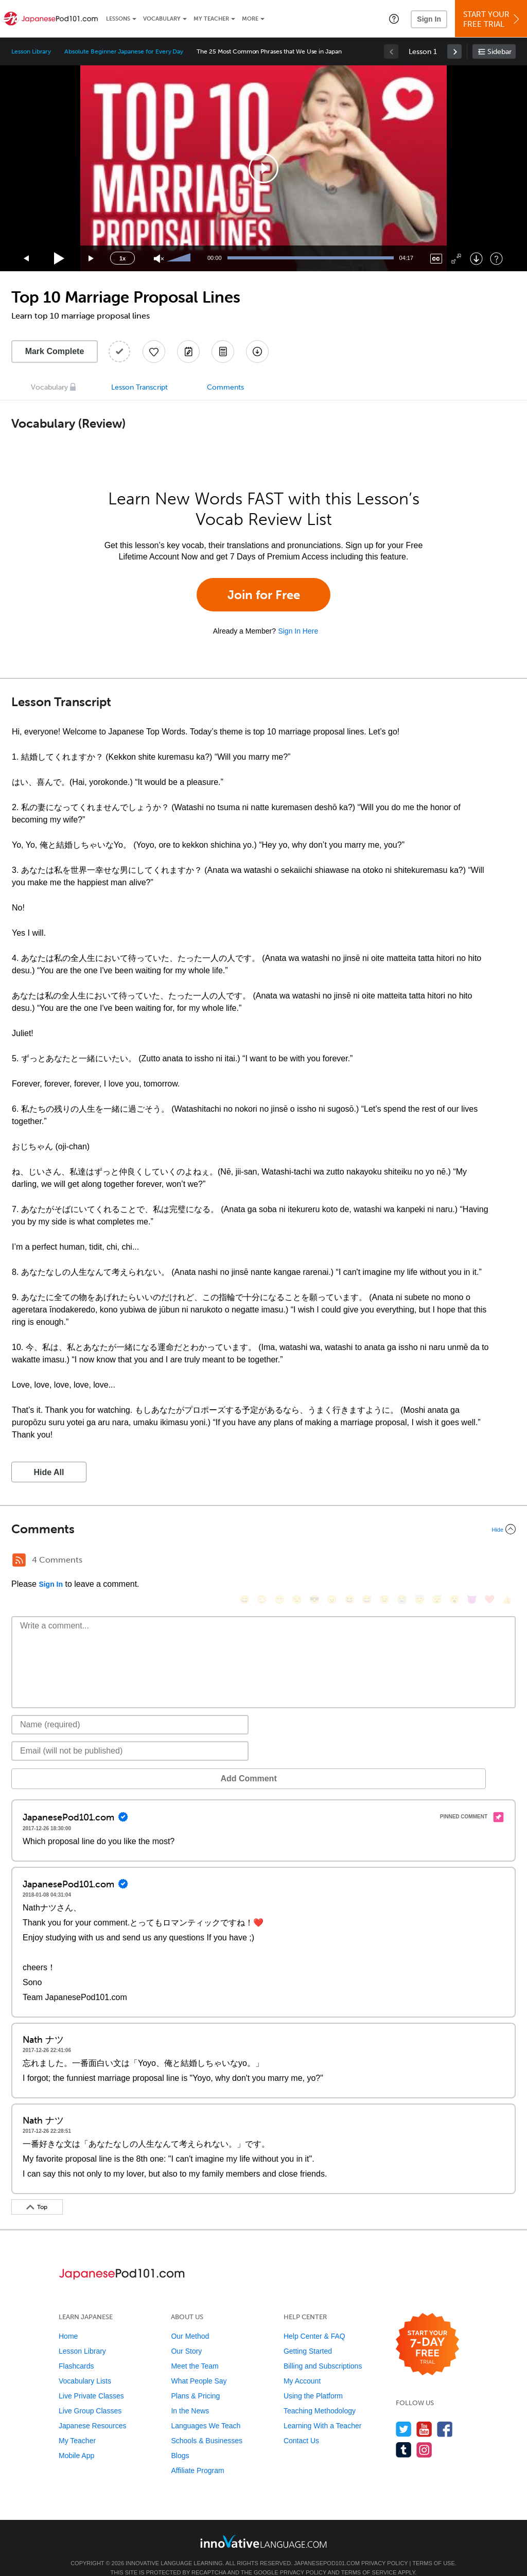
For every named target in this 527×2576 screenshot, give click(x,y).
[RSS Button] (19, 1560)
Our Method (190, 2321)
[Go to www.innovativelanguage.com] (263, 2526)
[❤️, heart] (489, 1561)
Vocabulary (162, 18)
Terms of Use (433, 2548)
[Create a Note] (188, 351)
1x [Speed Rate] (122, 258)
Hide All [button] (49, 1472)
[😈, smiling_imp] (472, 1561)
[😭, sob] (402, 1561)
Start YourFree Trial (492, 19)
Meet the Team (194, 2350)
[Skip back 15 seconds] (27, 258)
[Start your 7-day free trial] (427, 2329)
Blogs (180, 2440)
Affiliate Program (197, 2455)
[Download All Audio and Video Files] (257, 351)
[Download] (476, 258)
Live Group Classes (90, 2395)
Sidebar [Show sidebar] (499, 51)
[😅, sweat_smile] (367, 1561)
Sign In (429, 19)
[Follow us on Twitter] (404, 2414)
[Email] (130, 1735)
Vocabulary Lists (85, 2365)
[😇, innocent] (419, 1561)
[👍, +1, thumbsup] (507, 1561)
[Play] (59, 258)
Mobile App (76, 2440)
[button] (394, 18)
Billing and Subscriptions (323, 2350)
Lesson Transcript (139, 387)
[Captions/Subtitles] (436, 258)
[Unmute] (158, 258)
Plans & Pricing (195, 2380)
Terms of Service (369, 2557)
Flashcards (76, 2350)
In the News (190, 2395)
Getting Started (308, 2336)
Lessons (118, 18)
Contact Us (301, 2425)
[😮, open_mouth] (454, 1561)
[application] (263, 168)
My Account (302, 2365)
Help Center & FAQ (314, 2321)
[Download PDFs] (223, 351)
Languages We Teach (205, 2410)
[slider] (180, 258)
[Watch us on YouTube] (424, 2414)
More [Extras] (250, 18)
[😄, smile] (244, 1561)
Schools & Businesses (206, 2425)
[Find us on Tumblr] (404, 2434)
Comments (225, 387)
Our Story (186, 2336)
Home (68, 2321)
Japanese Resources (93, 2410)
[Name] (130, 1709)
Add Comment (65, 1763)
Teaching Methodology (320, 2395)
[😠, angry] (332, 1561)
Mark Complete (54, 351)
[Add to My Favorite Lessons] (154, 351)
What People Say (198, 2365)
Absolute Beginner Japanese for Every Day (123, 51)
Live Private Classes (91, 2380)
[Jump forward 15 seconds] (92, 258)
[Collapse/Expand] (263, 1529)
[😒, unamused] (297, 1561)
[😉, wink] (384, 1561)
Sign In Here (298, 631)
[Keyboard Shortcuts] (496, 258)
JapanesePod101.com (327, 2548)
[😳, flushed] (262, 1561)
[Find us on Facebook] (445, 2414)
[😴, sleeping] (437, 1561)
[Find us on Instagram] (424, 2434)
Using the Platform (313, 2380)
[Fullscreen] (456, 258)
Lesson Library (31, 51)
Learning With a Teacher (323, 2410)
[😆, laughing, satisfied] (349, 1561)
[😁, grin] (279, 1561)
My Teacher (211, 18)
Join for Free (263, 594)
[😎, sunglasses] (314, 1561)
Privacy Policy (384, 2548)
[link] (454, 51)
